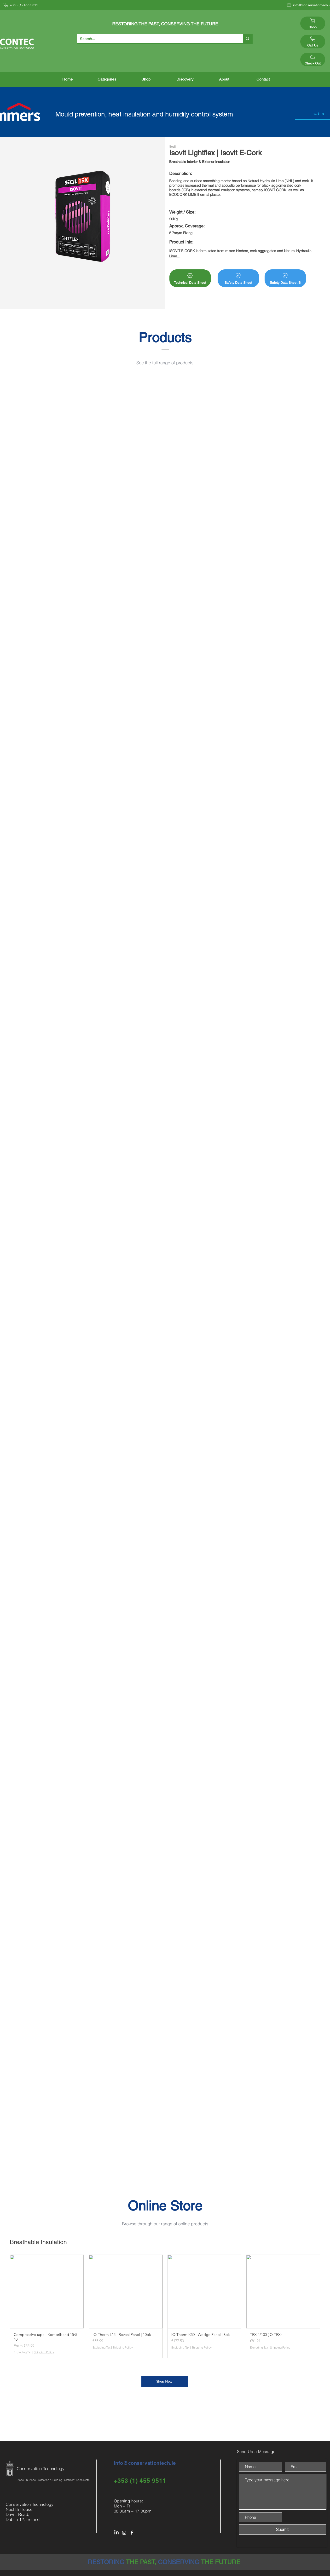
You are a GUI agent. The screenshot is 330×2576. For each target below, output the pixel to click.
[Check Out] (312, 59)
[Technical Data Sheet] (190, 278)
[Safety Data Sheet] (238, 278)
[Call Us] (312, 41)
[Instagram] (124, 2532)
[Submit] (282, 2529)
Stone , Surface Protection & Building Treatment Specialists (53, 2480)
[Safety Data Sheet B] (285, 278)
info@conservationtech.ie (145, 2463)
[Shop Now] (164, 2381)
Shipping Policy (44, 2352)
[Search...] (156, 38)
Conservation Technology (41, 2468)
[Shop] (312, 23)
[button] (106, 79)
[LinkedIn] (116, 2532)
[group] (165, 2306)
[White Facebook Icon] (131, 2532)
